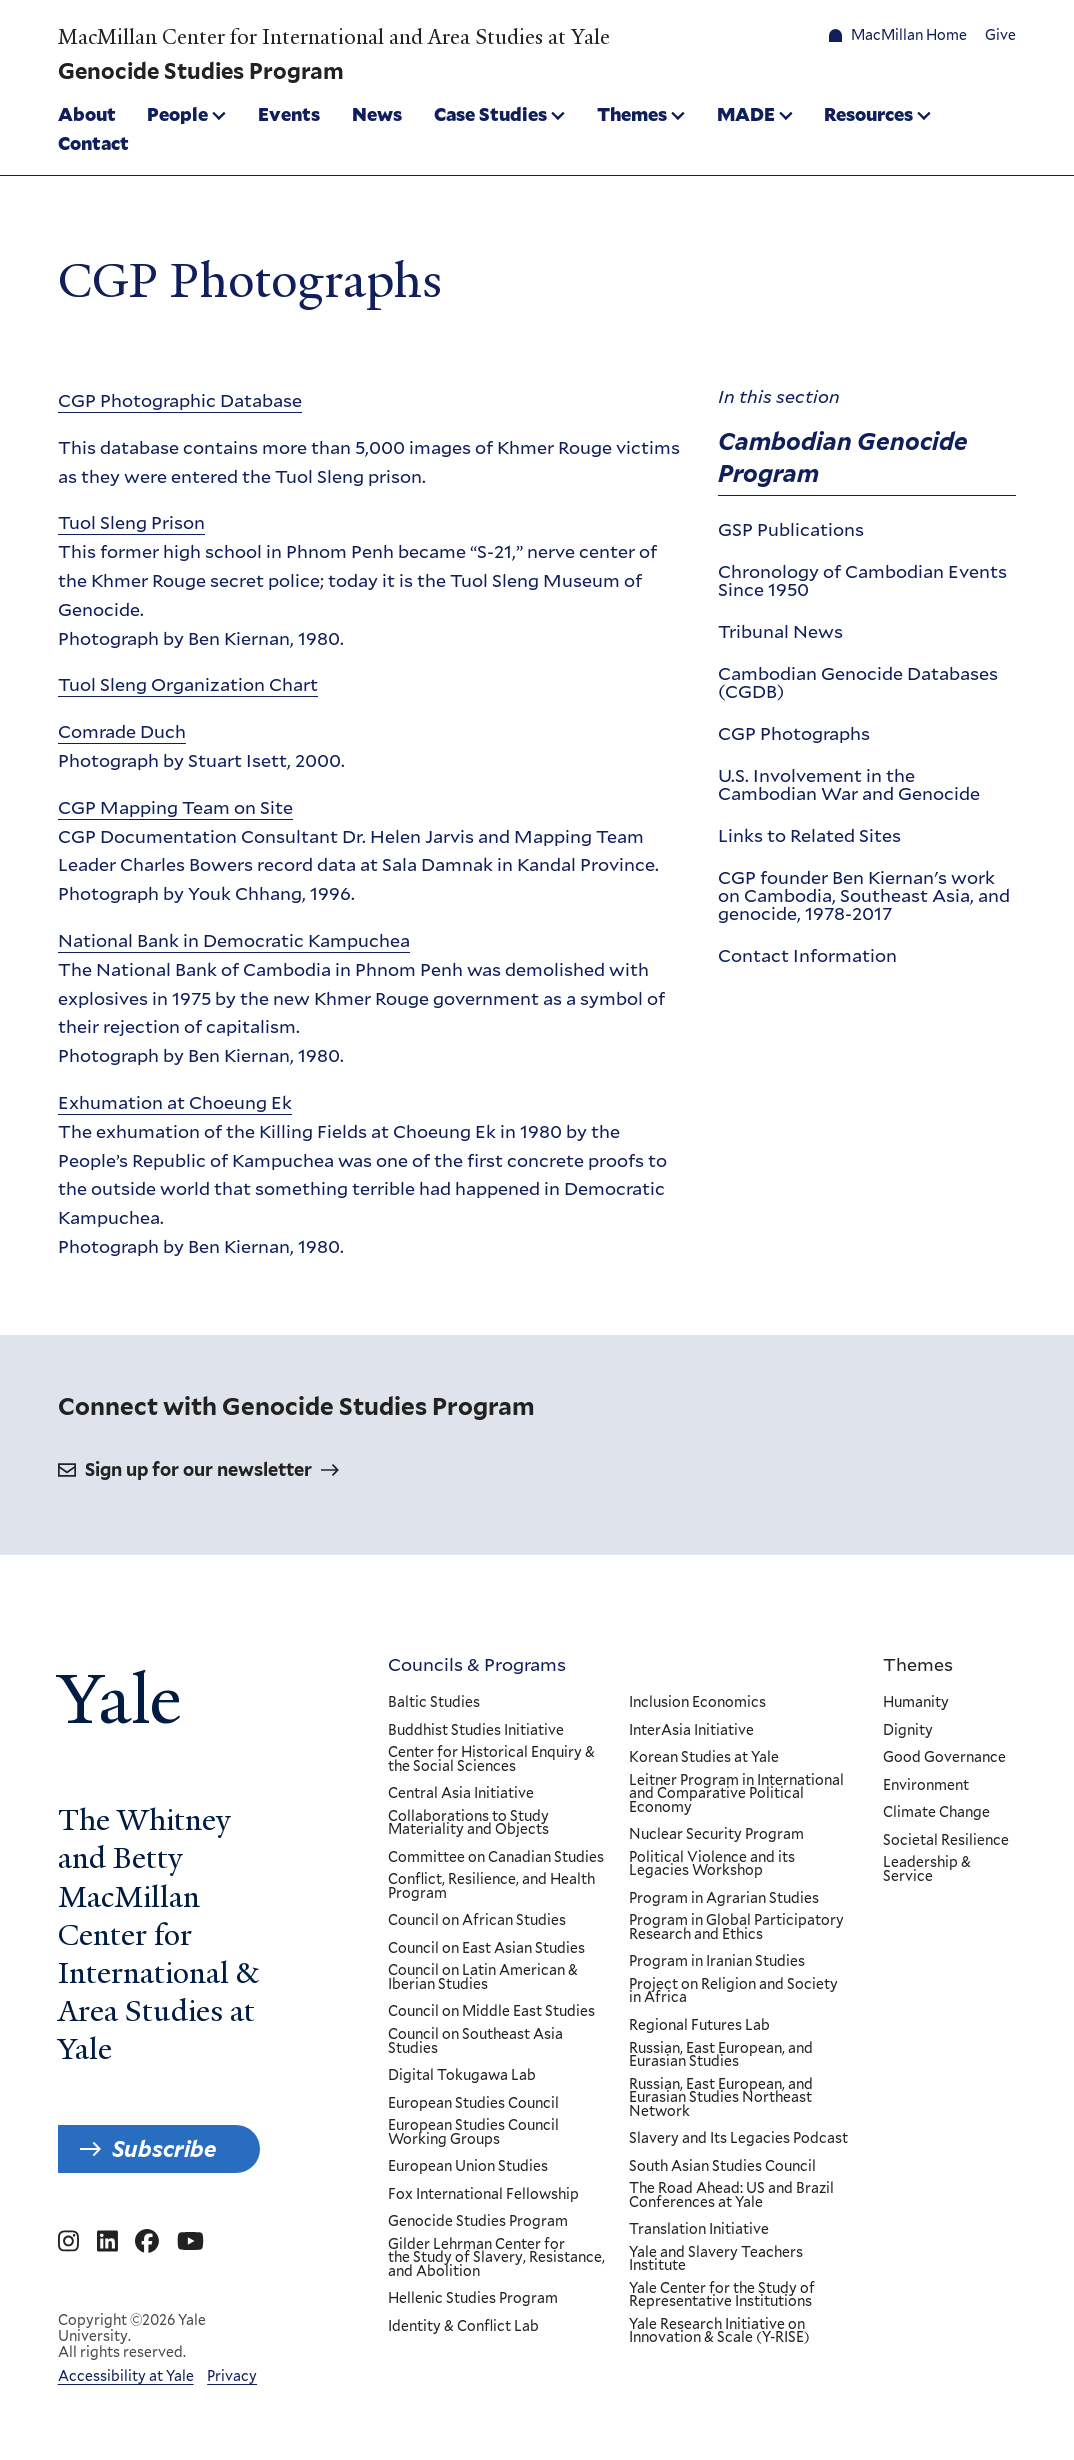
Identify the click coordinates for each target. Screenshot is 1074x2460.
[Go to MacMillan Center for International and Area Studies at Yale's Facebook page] (147, 2242)
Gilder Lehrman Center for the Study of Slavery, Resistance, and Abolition (496, 2258)
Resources (868, 114)
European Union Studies (468, 2167)
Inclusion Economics (697, 1703)
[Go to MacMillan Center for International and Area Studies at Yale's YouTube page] (190, 2242)
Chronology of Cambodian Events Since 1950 (862, 580)
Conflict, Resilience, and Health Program (491, 1886)
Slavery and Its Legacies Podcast (738, 2139)
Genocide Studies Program (478, 2222)
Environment (926, 1786)
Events (289, 114)
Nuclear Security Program (716, 1835)
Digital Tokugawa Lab (462, 2076)
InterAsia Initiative (691, 1731)
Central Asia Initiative (461, 1794)
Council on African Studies (477, 1921)
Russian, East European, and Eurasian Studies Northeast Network (721, 2098)
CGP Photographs (794, 733)
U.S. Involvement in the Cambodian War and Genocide (849, 784)
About (87, 114)
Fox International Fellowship (483, 2195)
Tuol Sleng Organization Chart (188, 684)
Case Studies (490, 114)
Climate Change (936, 1813)
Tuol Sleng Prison (131, 522)
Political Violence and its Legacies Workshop (712, 1864)
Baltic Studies (434, 1703)
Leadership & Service (927, 1869)
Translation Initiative (699, 2230)
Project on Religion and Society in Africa (733, 1991)
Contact (93, 143)
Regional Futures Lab (699, 2026)
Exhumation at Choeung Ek (175, 1102)
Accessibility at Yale (126, 2376)
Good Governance (944, 1758)
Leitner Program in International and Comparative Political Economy (736, 1794)
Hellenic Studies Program (473, 2299)
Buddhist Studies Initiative (476, 1731)
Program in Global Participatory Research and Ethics (736, 1927)
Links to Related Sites (809, 835)
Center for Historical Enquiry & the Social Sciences (491, 1759)
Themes (632, 114)
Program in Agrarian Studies (724, 1899)
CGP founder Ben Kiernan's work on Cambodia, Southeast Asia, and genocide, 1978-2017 (864, 894)
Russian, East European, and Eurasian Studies (721, 2054)
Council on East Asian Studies (486, 1949)
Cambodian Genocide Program (843, 456)
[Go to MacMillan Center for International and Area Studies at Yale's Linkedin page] (107, 2242)
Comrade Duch (122, 731)
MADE (746, 114)
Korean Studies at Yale (704, 1758)
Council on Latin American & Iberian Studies (483, 1977)
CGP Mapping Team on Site (175, 806)
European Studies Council (473, 2104)
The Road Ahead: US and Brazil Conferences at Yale (731, 2195)
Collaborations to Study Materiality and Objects (468, 1823)
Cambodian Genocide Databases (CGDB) (858, 682)
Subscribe (164, 2149)
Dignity (908, 1731)
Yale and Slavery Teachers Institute (716, 2259)
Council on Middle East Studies (491, 2012)
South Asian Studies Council (722, 2167)
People (177, 114)
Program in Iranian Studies (717, 1962)
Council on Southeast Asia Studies (475, 2041)
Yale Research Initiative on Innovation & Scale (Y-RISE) (719, 2331)
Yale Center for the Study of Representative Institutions (722, 2295)
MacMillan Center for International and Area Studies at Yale (334, 37)
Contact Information (807, 954)
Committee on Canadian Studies (496, 1858)
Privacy (232, 2376)
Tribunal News (780, 631)
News (377, 114)
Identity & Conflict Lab (463, 2327)
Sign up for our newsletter (198, 1469)
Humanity (916, 1703)
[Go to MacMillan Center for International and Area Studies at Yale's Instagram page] (68, 2242)
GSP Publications (791, 529)
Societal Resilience (946, 1841)
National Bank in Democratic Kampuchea (234, 940)
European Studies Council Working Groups (473, 2132)
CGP (180, 400)
